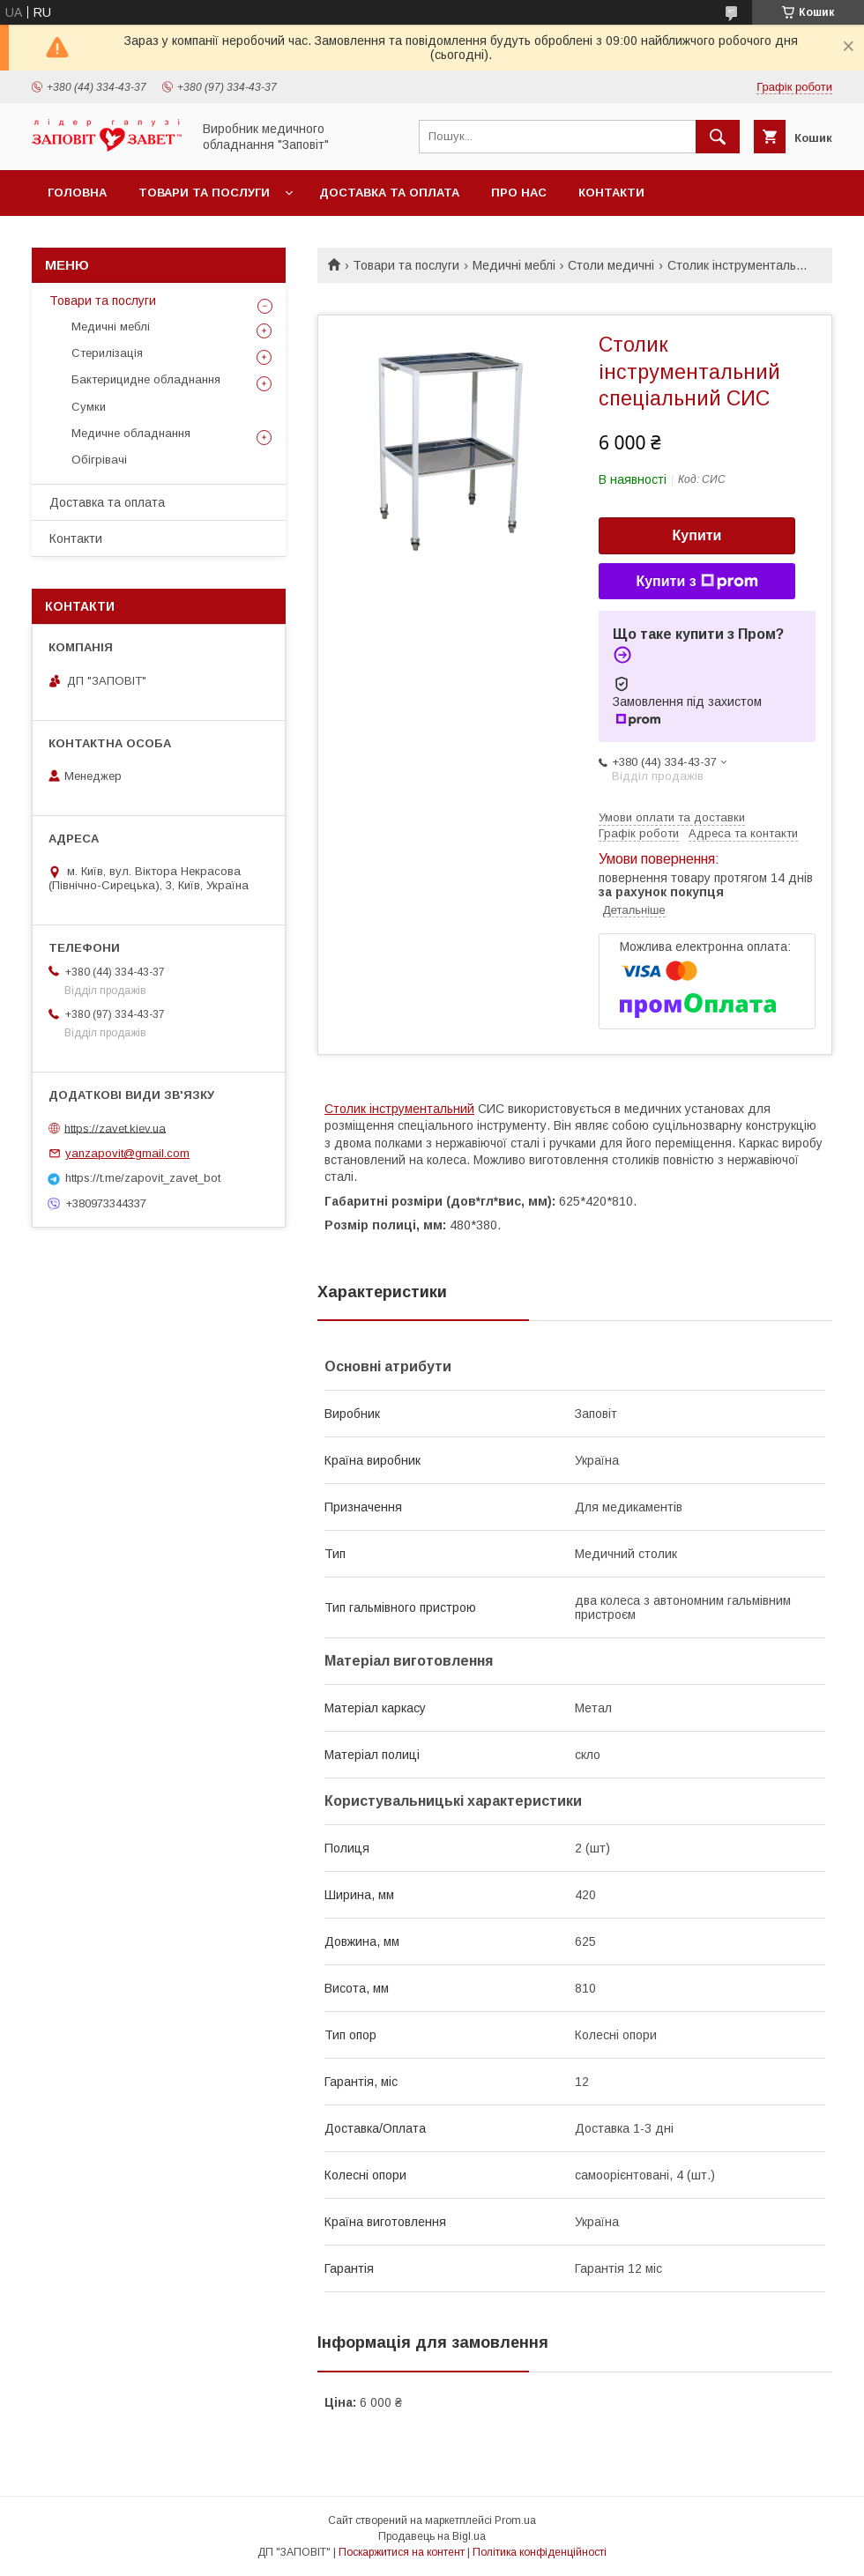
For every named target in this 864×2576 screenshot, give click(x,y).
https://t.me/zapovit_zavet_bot (142, 1177)
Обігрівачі (99, 459)
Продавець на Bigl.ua (432, 2536)
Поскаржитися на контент (402, 2552)
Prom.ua (515, 2520)
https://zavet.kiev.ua (115, 1127)
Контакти (611, 192)
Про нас (519, 192)
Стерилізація (107, 353)
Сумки (88, 406)
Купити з (696, 582)
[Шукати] (718, 136)
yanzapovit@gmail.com (127, 1153)
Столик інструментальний (399, 1109)
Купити (697, 535)
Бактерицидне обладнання (145, 379)
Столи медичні (611, 265)
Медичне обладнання (130, 433)
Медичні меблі (514, 265)
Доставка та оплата (389, 192)
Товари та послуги (204, 192)
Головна (77, 192)
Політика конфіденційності (540, 2552)
